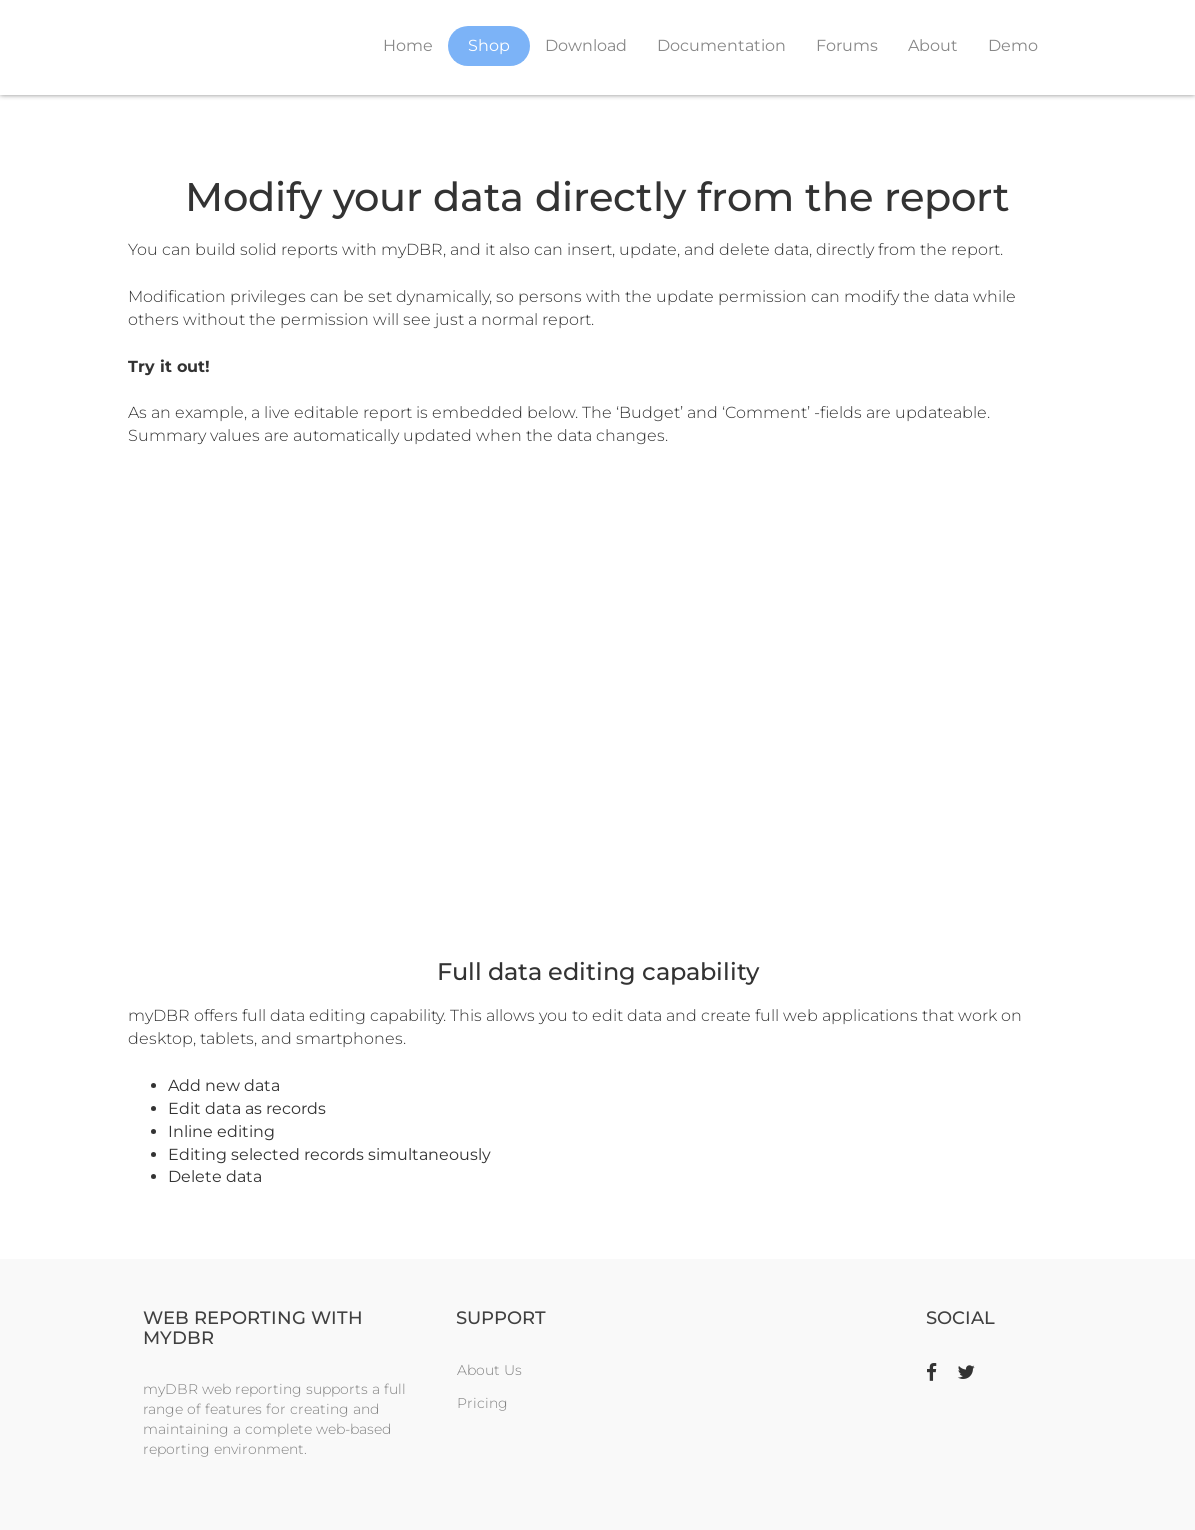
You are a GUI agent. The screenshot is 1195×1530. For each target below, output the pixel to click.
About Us (489, 1370)
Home (408, 45)
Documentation (721, 45)
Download (586, 45)
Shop (489, 45)
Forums (847, 45)
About (933, 45)
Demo (1013, 45)
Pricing (482, 1403)
